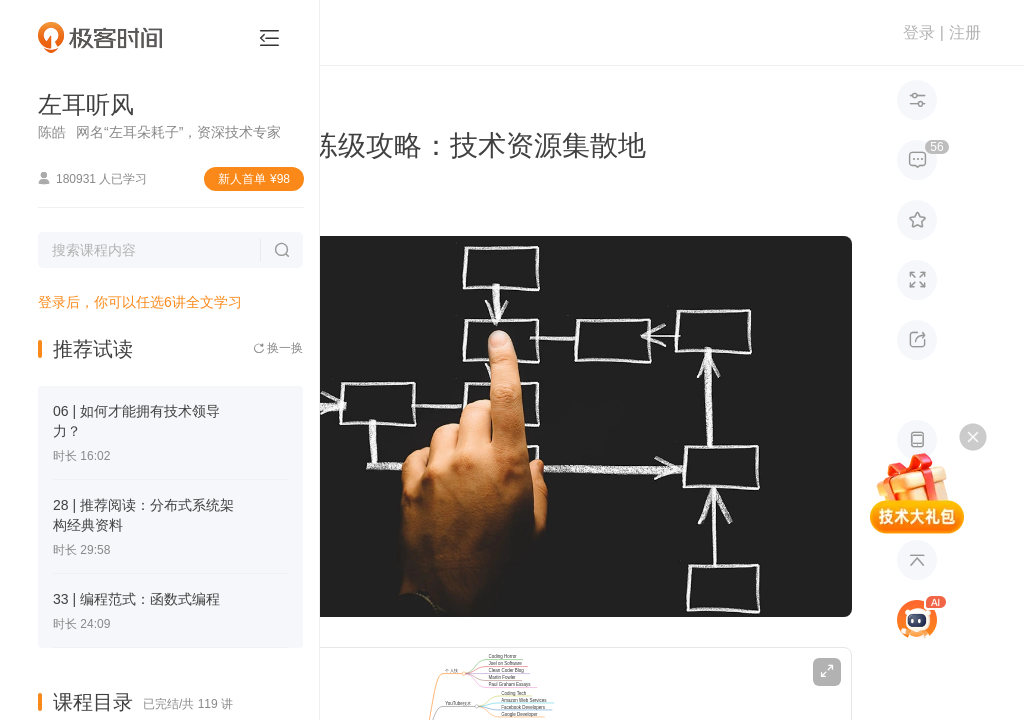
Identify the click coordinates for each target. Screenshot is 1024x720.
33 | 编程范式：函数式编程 (136, 599)
